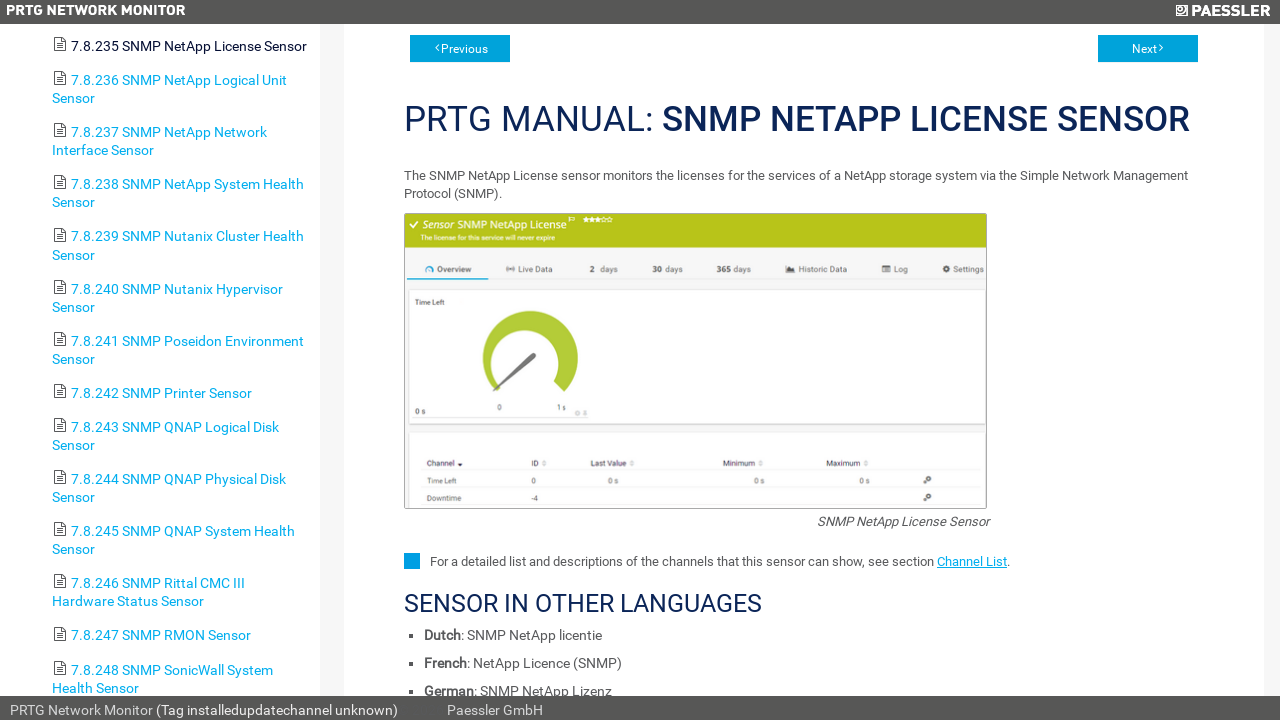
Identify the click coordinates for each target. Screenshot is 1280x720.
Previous (464, 49)
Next (1144, 49)
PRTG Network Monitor (81, 710)
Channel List (972, 561)
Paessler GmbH (495, 710)
